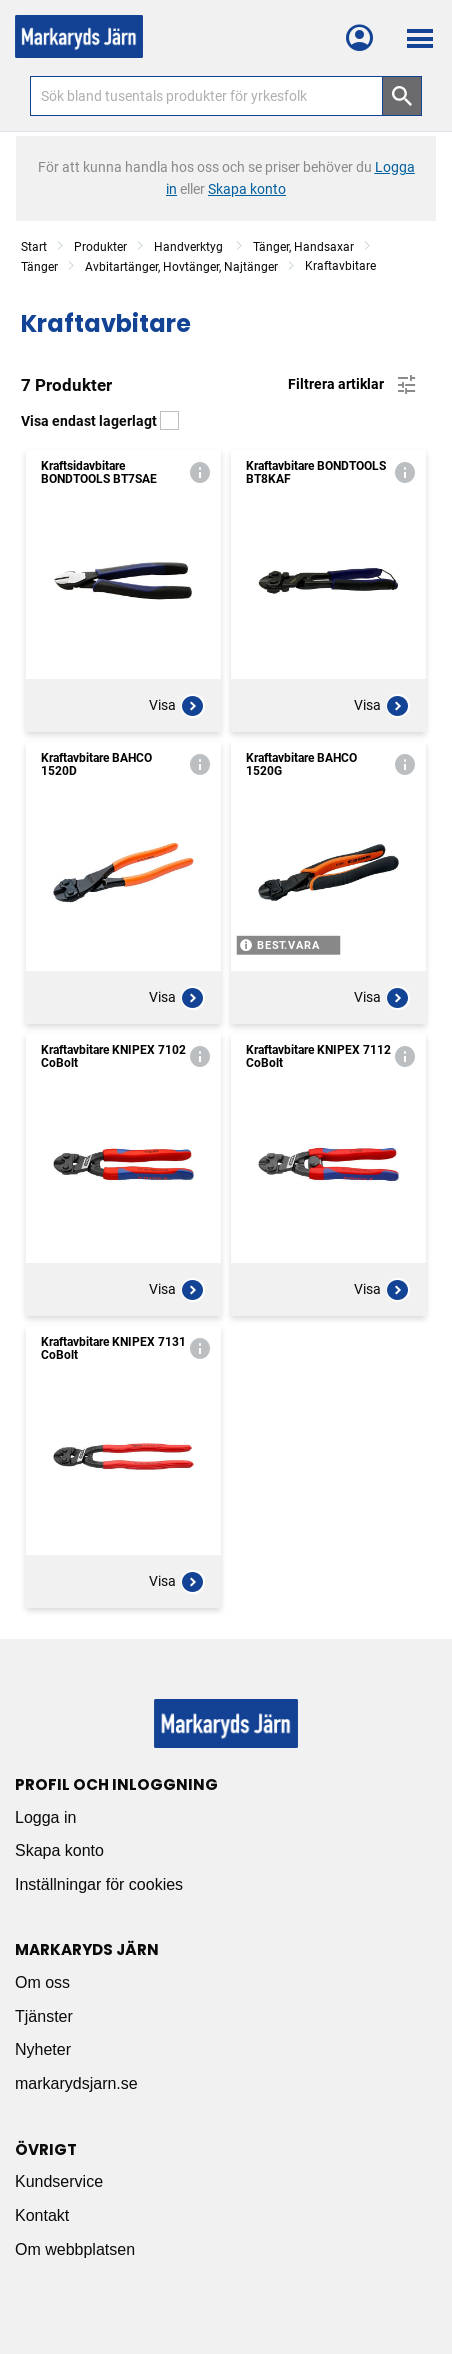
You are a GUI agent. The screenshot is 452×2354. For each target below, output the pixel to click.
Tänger (39, 267)
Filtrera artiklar (353, 385)
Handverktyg (190, 247)
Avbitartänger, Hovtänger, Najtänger (181, 267)
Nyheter (43, 2049)
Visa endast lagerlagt (100, 421)
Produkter (100, 247)
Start (34, 247)
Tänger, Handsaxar (303, 247)
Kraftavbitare (340, 266)
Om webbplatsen (75, 2249)
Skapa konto (59, 1850)
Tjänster (44, 2016)
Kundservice (59, 2181)
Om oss (42, 1982)
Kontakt (42, 2215)
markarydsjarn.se (76, 2083)
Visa (177, 706)
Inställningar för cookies (99, 1884)
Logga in (45, 1817)
